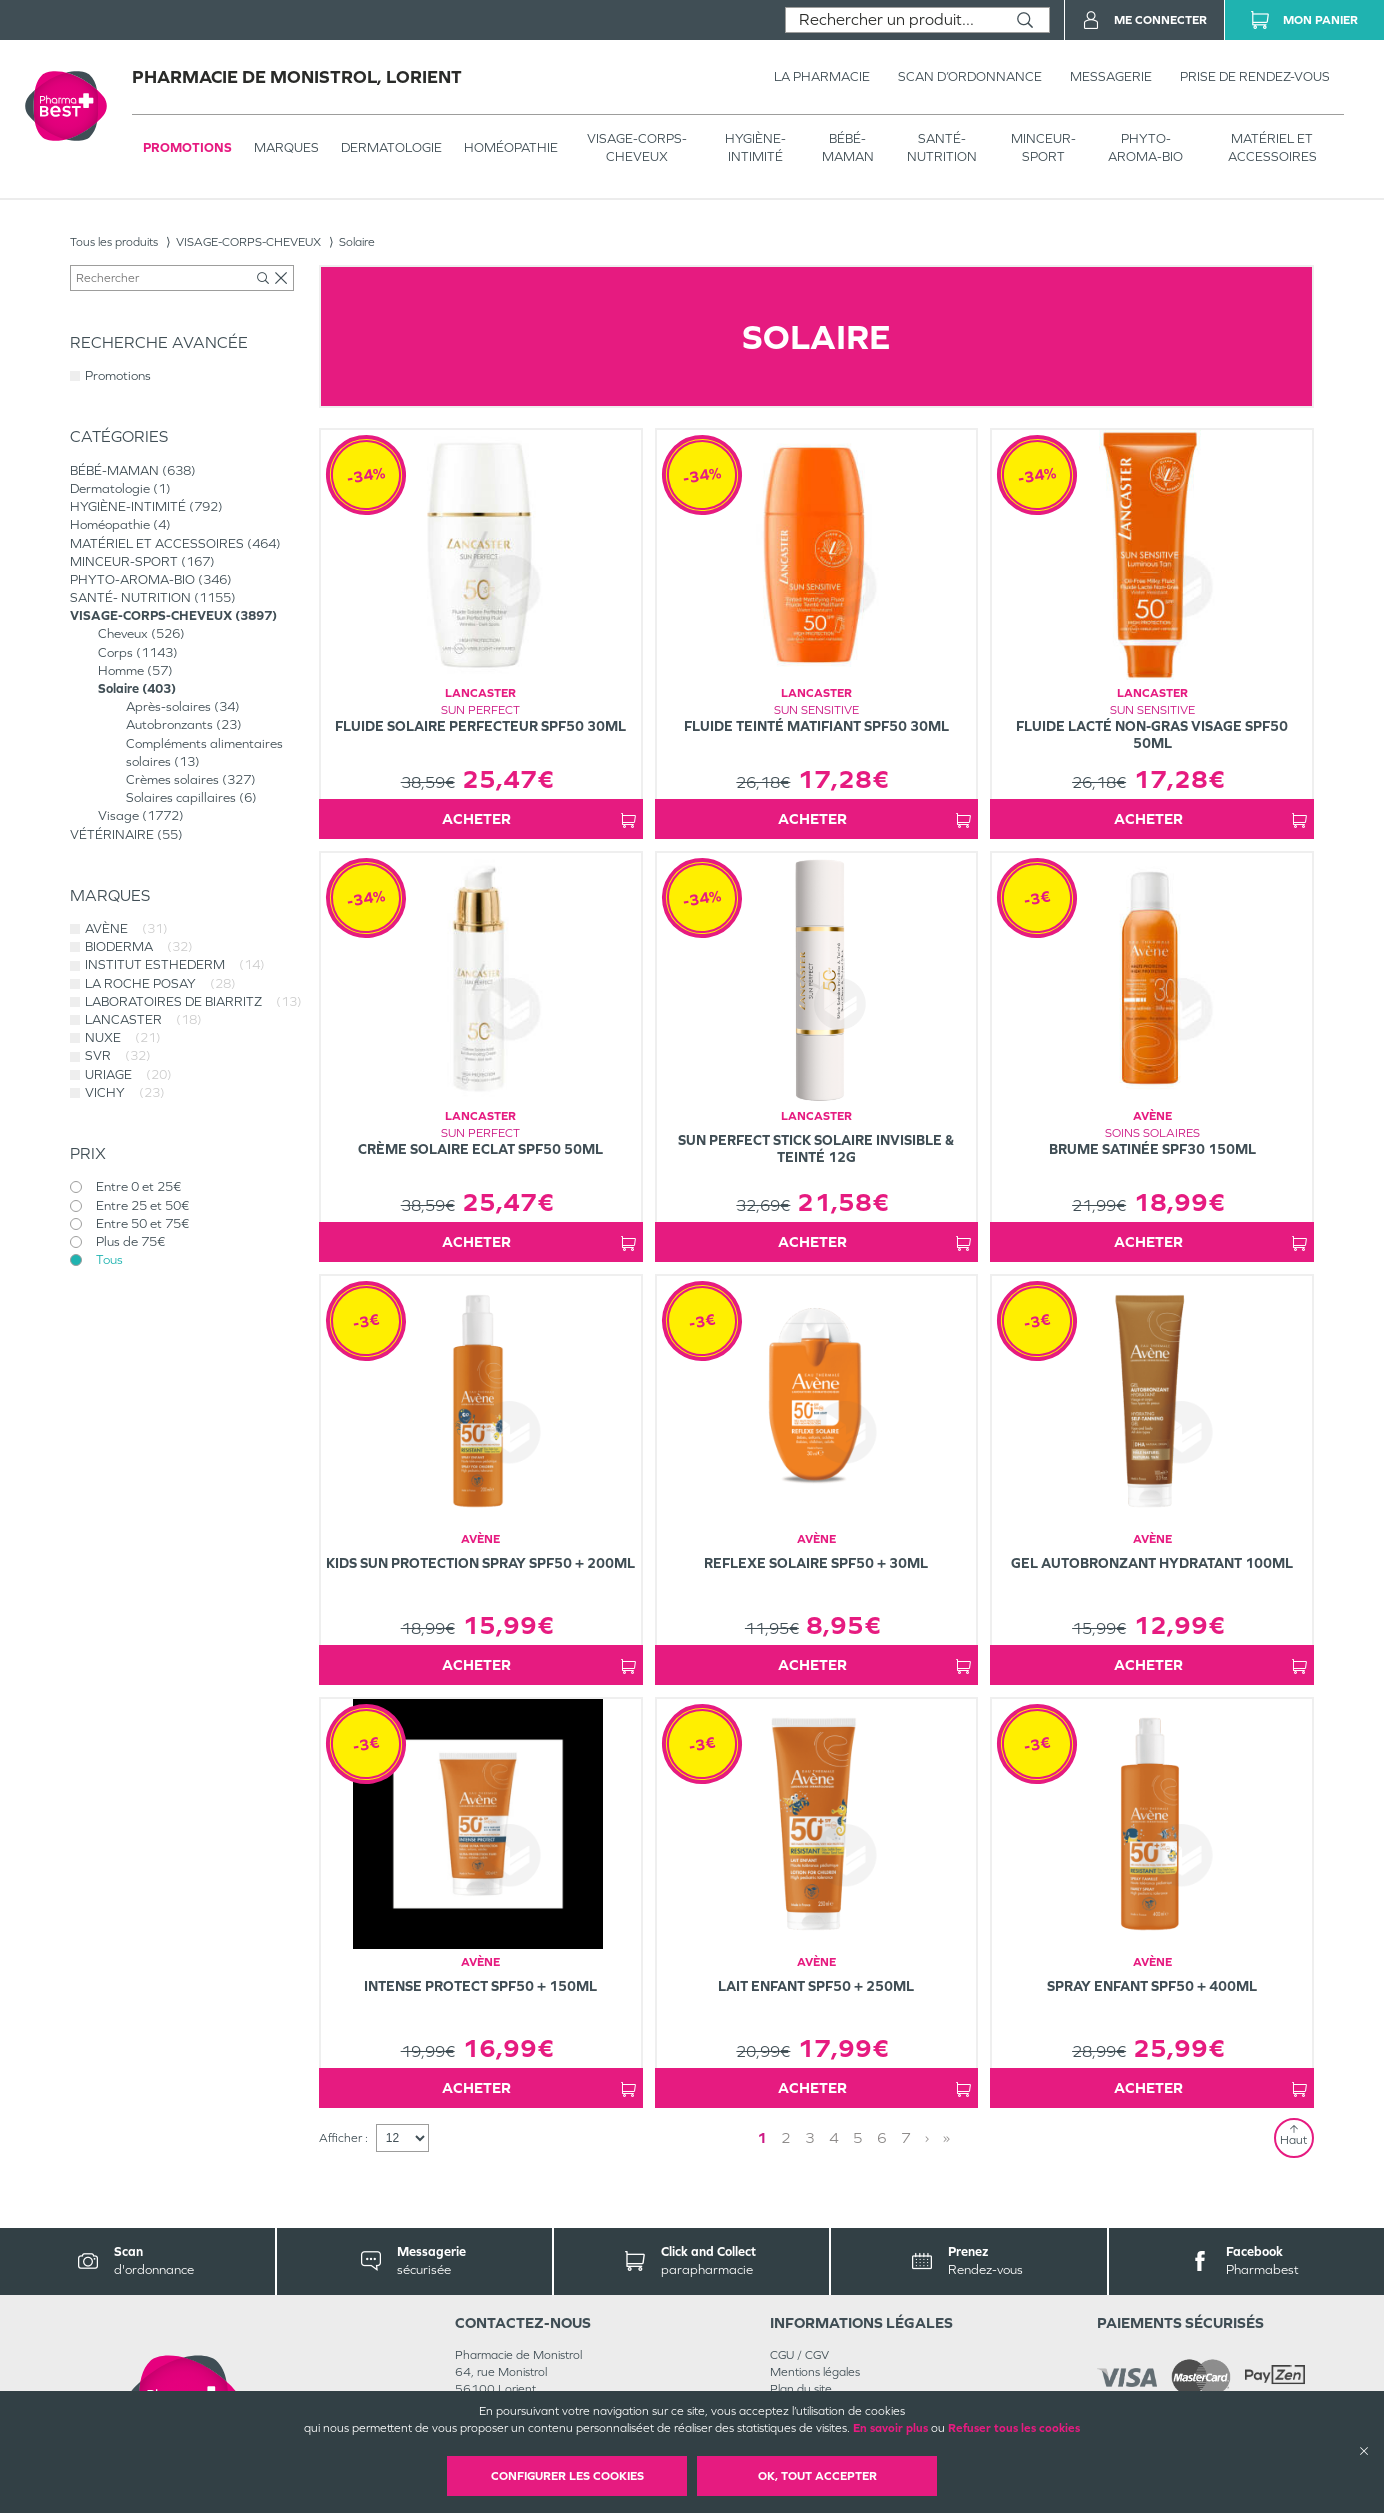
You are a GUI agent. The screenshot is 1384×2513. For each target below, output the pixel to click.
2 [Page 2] (786, 2137)
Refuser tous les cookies (1014, 2428)
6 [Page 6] (882, 2137)
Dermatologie (391, 147)
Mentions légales (815, 2372)
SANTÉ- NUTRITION (942, 147)
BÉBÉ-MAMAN (848, 147)
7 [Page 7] (906, 2137)
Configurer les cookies (567, 2476)
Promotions (187, 147)
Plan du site (801, 2389)
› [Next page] (927, 2137)
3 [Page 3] (810, 2137)
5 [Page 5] (858, 2137)
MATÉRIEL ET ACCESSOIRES (1272, 147)
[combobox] (893, 20)
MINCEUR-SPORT (1043, 147)
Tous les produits (114, 242)
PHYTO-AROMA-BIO (1145, 147)
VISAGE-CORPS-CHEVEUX (637, 147)
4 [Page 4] (834, 2137)
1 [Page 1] (762, 2137)
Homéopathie (511, 147)
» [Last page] (946, 2137)
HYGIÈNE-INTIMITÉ (755, 147)
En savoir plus (890, 2428)
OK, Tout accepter (817, 2476)
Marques (286, 147)
